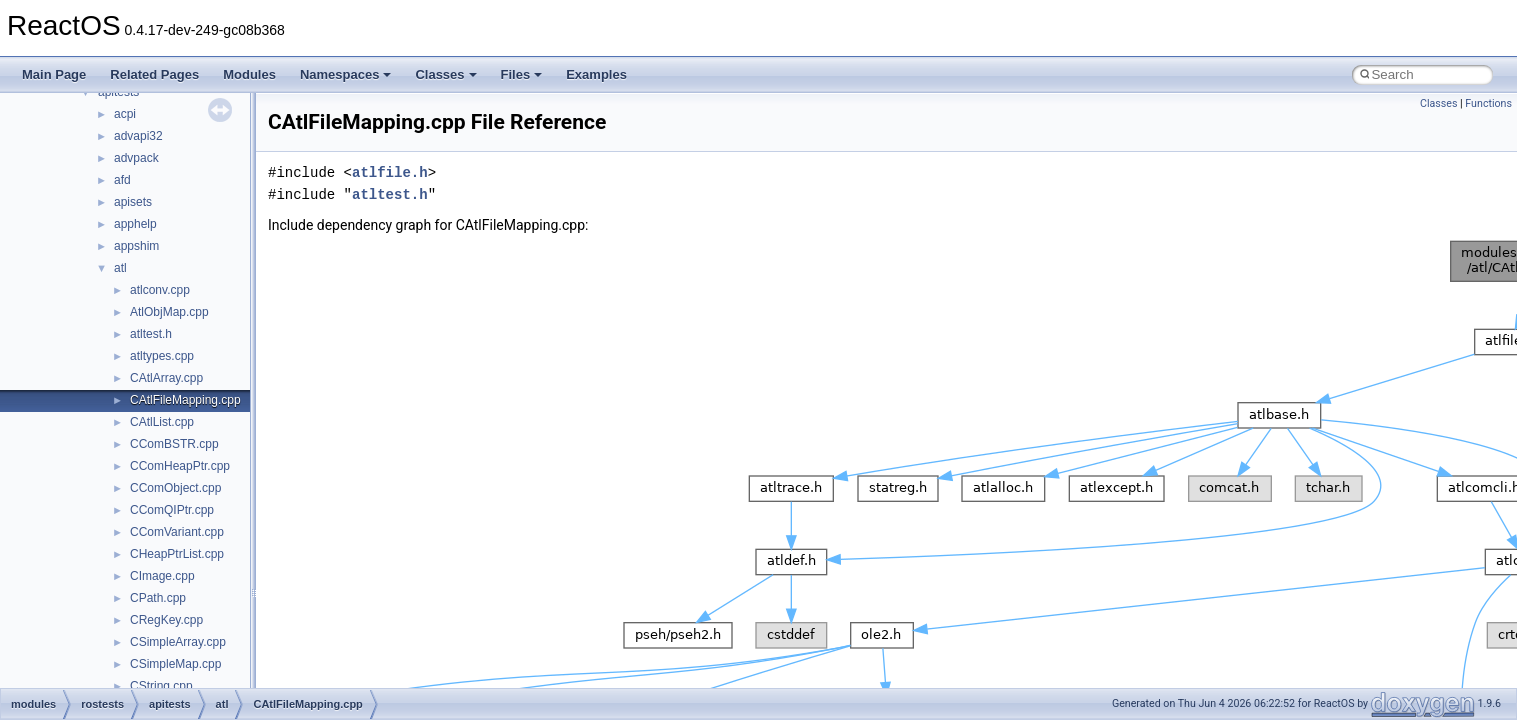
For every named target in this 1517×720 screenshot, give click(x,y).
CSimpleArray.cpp (178, 642)
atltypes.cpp (162, 356)
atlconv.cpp (160, 290)
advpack (136, 158)
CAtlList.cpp (162, 422)
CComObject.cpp (175, 488)
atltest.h (151, 334)
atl (120, 268)
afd (122, 180)
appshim (136, 246)
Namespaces (346, 74)
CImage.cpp (162, 576)
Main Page (54, 74)
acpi (125, 114)
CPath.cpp (158, 598)
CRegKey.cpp (166, 620)
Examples (596, 74)
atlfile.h (390, 172)
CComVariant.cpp (177, 532)
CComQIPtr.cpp (172, 510)
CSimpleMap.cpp (175, 664)
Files (522, 74)
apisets (133, 202)
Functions (1488, 103)
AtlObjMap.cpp (169, 312)
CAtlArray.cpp (166, 378)
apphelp (135, 224)
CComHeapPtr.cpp (180, 466)
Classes (445, 74)
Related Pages (154, 74)
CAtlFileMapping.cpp (185, 400)
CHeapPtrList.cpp (177, 554)
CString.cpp (161, 686)
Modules (249, 74)
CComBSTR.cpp (174, 444)
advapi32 (138, 136)
